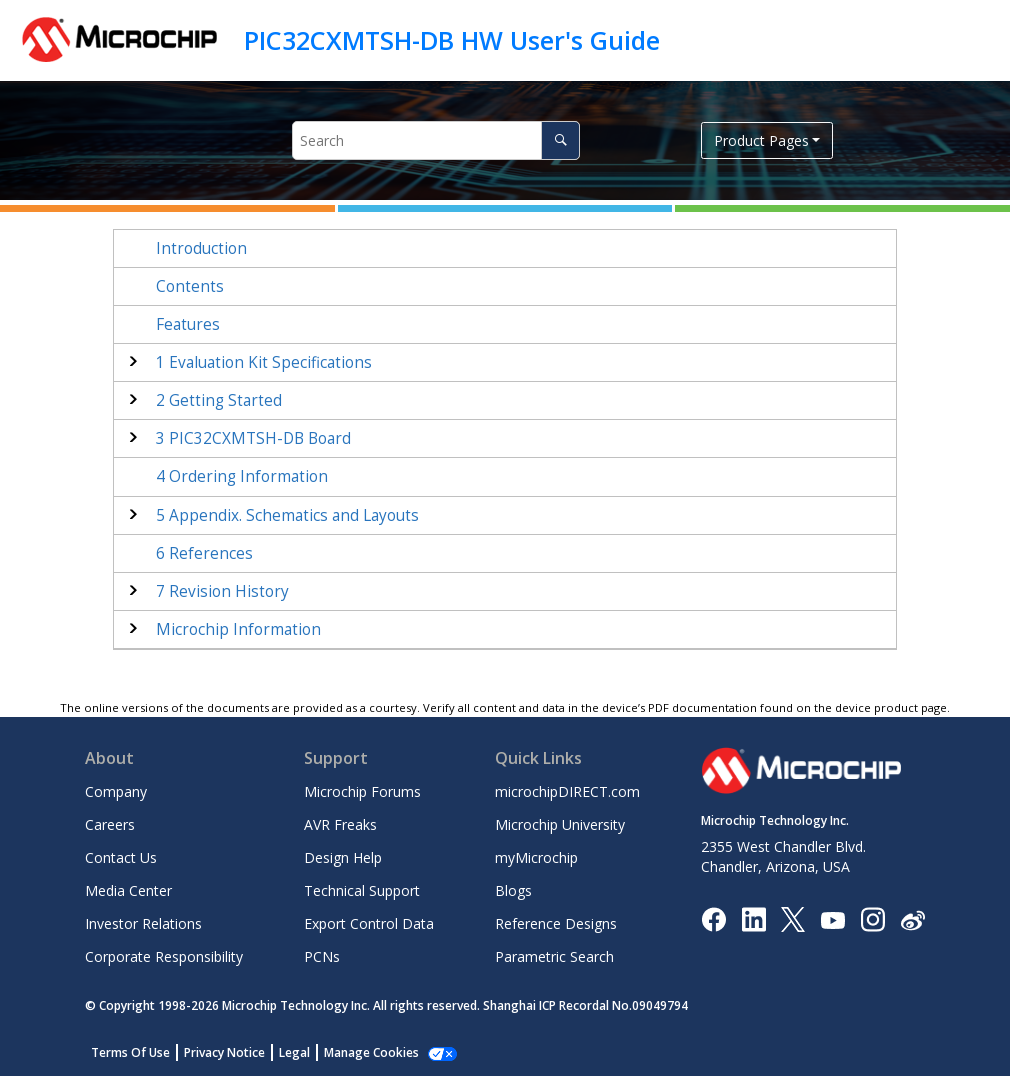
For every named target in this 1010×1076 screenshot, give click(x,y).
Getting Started (219, 400)
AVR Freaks (340, 824)
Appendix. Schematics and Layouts (287, 515)
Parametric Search (554, 956)
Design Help (343, 857)
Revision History (222, 591)
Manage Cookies (371, 1052)
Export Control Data (369, 923)
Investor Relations (143, 923)
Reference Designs (556, 923)
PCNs (322, 956)
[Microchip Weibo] (912, 919)
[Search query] (436, 140)
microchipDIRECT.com (567, 791)
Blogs (513, 890)
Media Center (128, 890)
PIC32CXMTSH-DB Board (253, 438)
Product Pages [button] (761, 140)
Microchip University (560, 824)
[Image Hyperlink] (832, 919)
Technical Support (362, 890)
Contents (190, 286)
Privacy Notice (224, 1052)
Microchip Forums (362, 791)
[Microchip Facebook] (713, 918)
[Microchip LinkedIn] (753, 918)
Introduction (201, 248)
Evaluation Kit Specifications (264, 362)
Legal (294, 1052)
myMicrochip (536, 857)
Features (188, 324)
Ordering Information (242, 476)
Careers (110, 824)
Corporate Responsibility (164, 956)
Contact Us (121, 857)
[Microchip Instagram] (872, 918)
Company (116, 791)
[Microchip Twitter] (793, 918)
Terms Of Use (130, 1052)
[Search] (560, 140)
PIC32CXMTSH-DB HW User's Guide (452, 40)
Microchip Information (238, 629)
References (204, 553)
